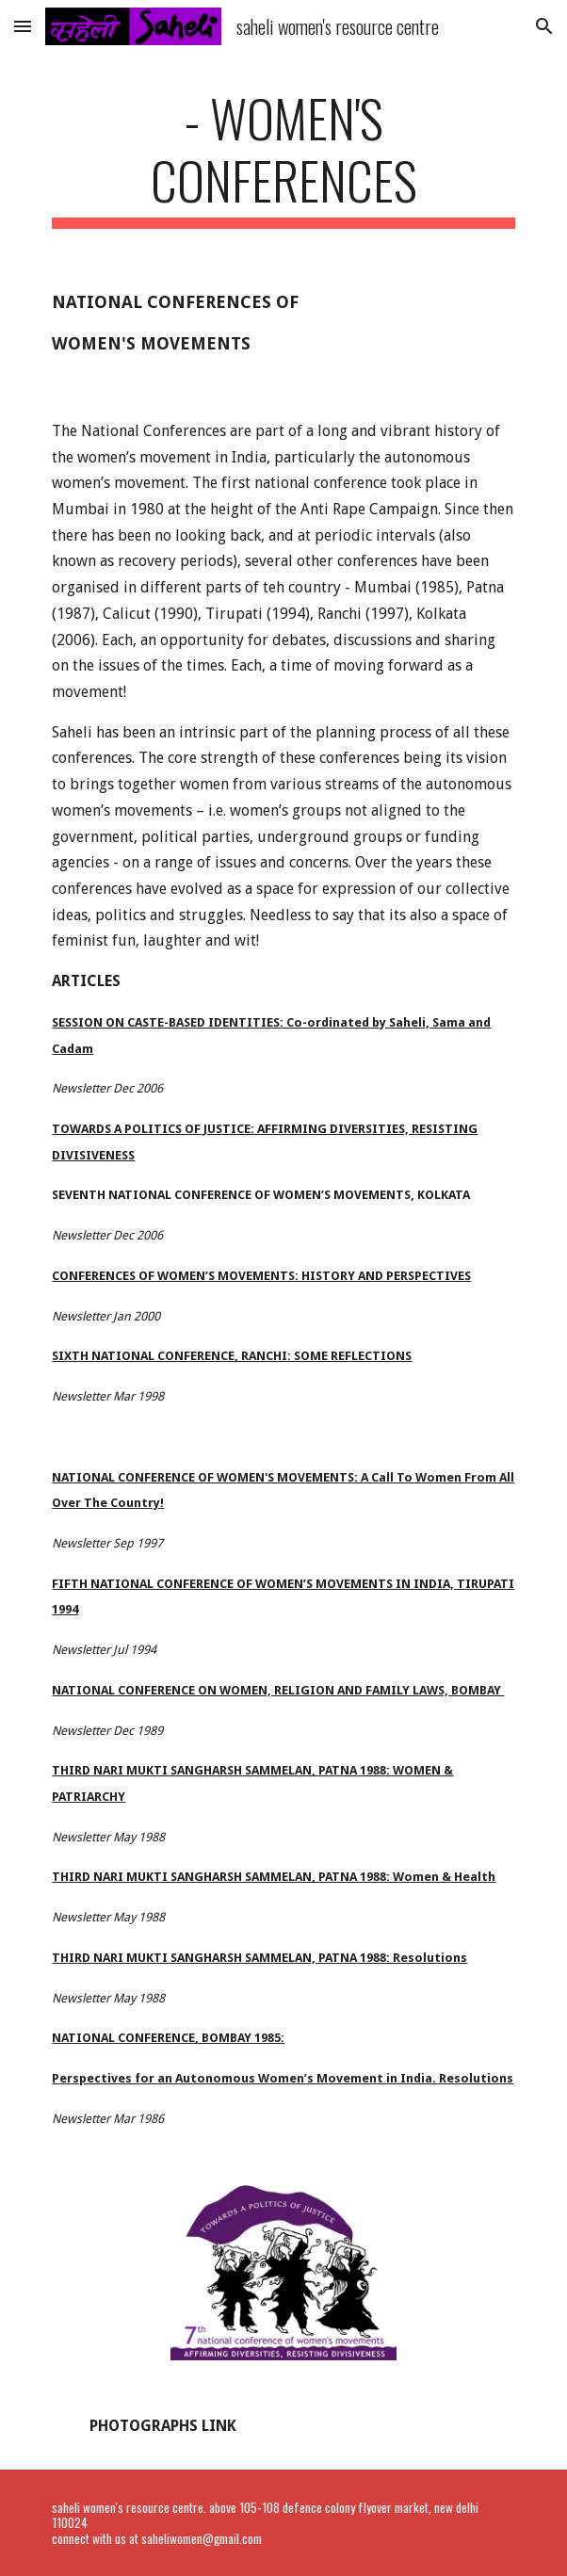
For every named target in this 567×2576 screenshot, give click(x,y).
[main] (283, 157)
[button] (22, 26)
